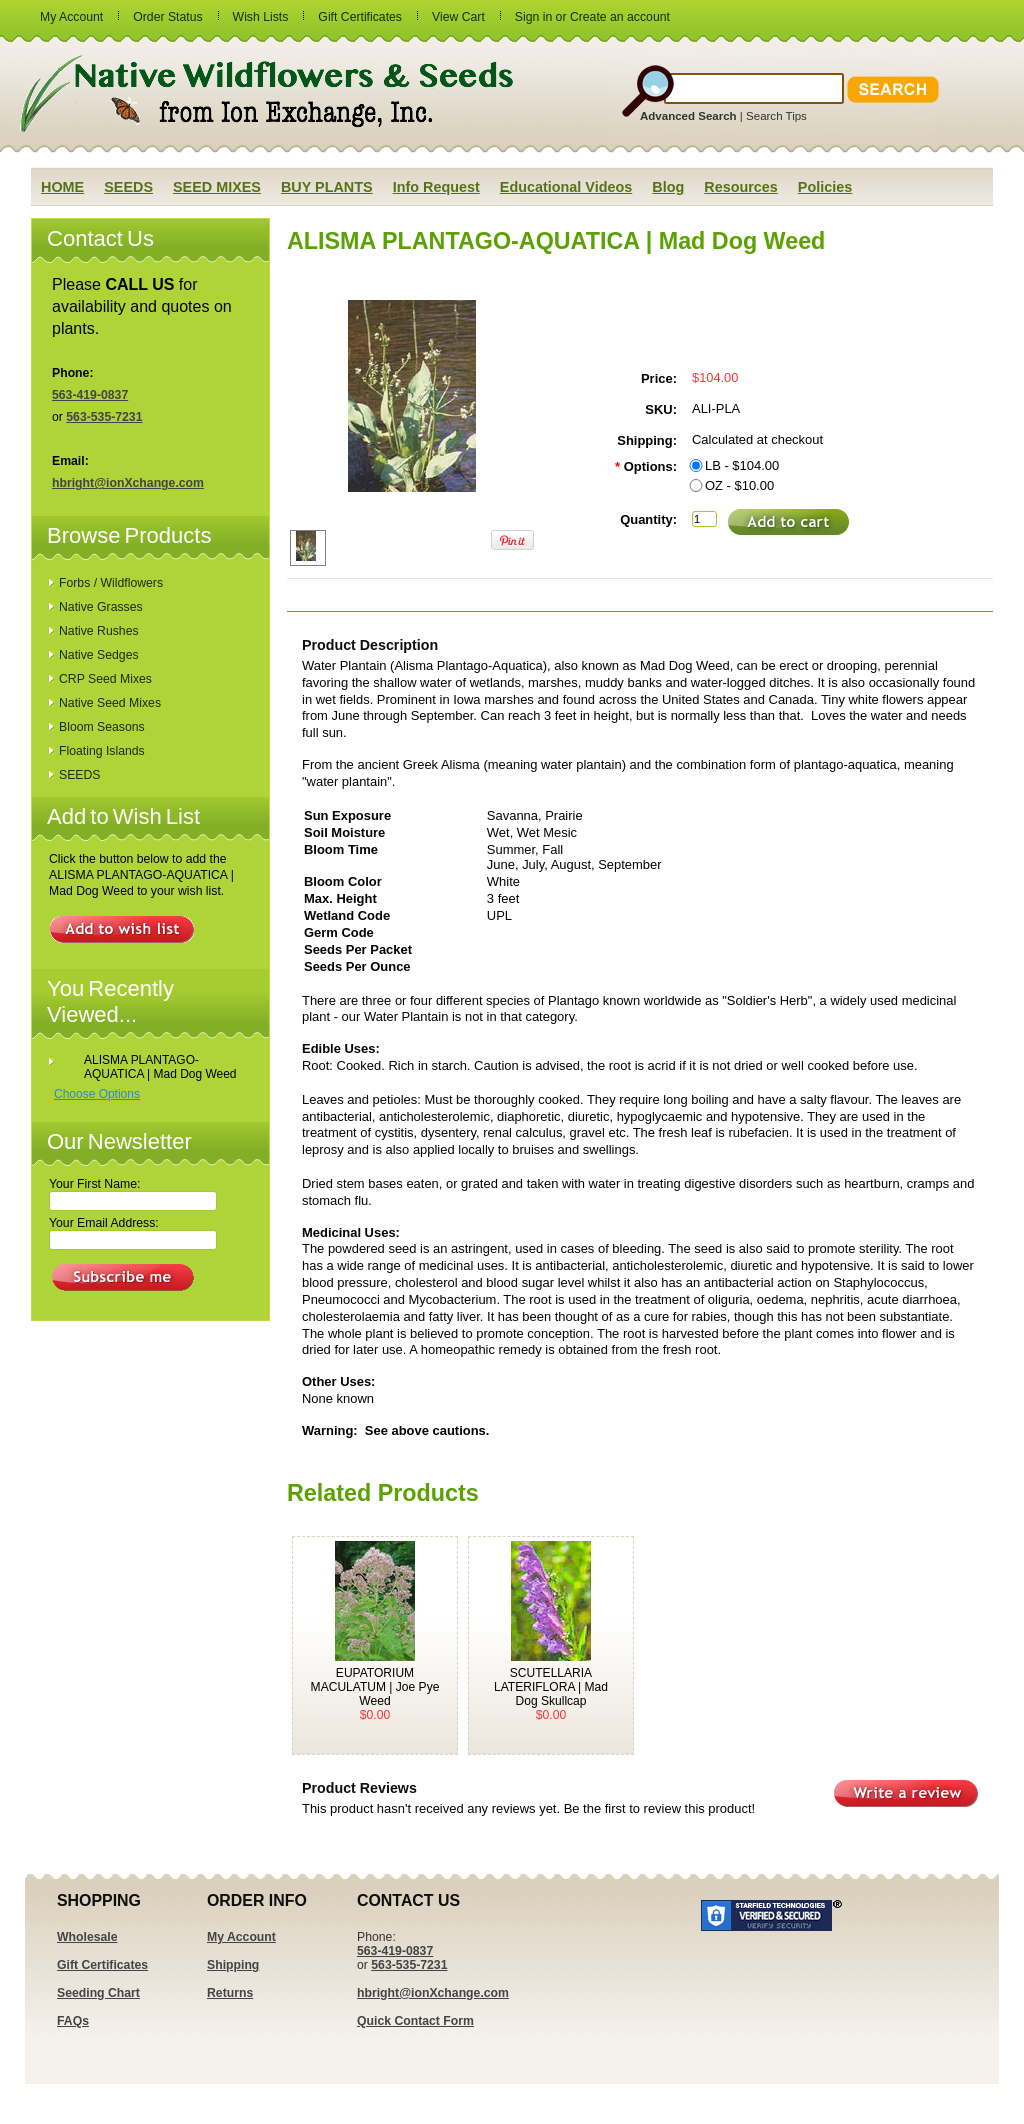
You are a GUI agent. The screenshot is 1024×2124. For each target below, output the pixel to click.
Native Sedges (99, 655)
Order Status (167, 17)
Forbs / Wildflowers (111, 583)
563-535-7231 (104, 417)
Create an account (620, 17)
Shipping (233, 1965)
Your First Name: (94, 1184)
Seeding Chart (98, 1993)
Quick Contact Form (415, 2021)
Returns (230, 1993)
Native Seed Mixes (110, 703)
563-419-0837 (90, 395)
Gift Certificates (360, 17)
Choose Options (97, 1094)
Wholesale (87, 1937)
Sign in (533, 17)
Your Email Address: (104, 1223)
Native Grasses (101, 607)
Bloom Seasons (102, 727)
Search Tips (776, 116)
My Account (71, 17)
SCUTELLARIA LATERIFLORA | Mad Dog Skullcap (551, 1687)
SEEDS (79, 775)
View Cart (458, 17)
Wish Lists (261, 17)
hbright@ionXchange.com (128, 483)
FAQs (73, 2021)
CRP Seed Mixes (105, 679)
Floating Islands (102, 751)
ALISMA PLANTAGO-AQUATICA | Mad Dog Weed (160, 1067)
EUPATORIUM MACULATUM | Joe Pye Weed (375, 1687)
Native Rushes (99, 631)
